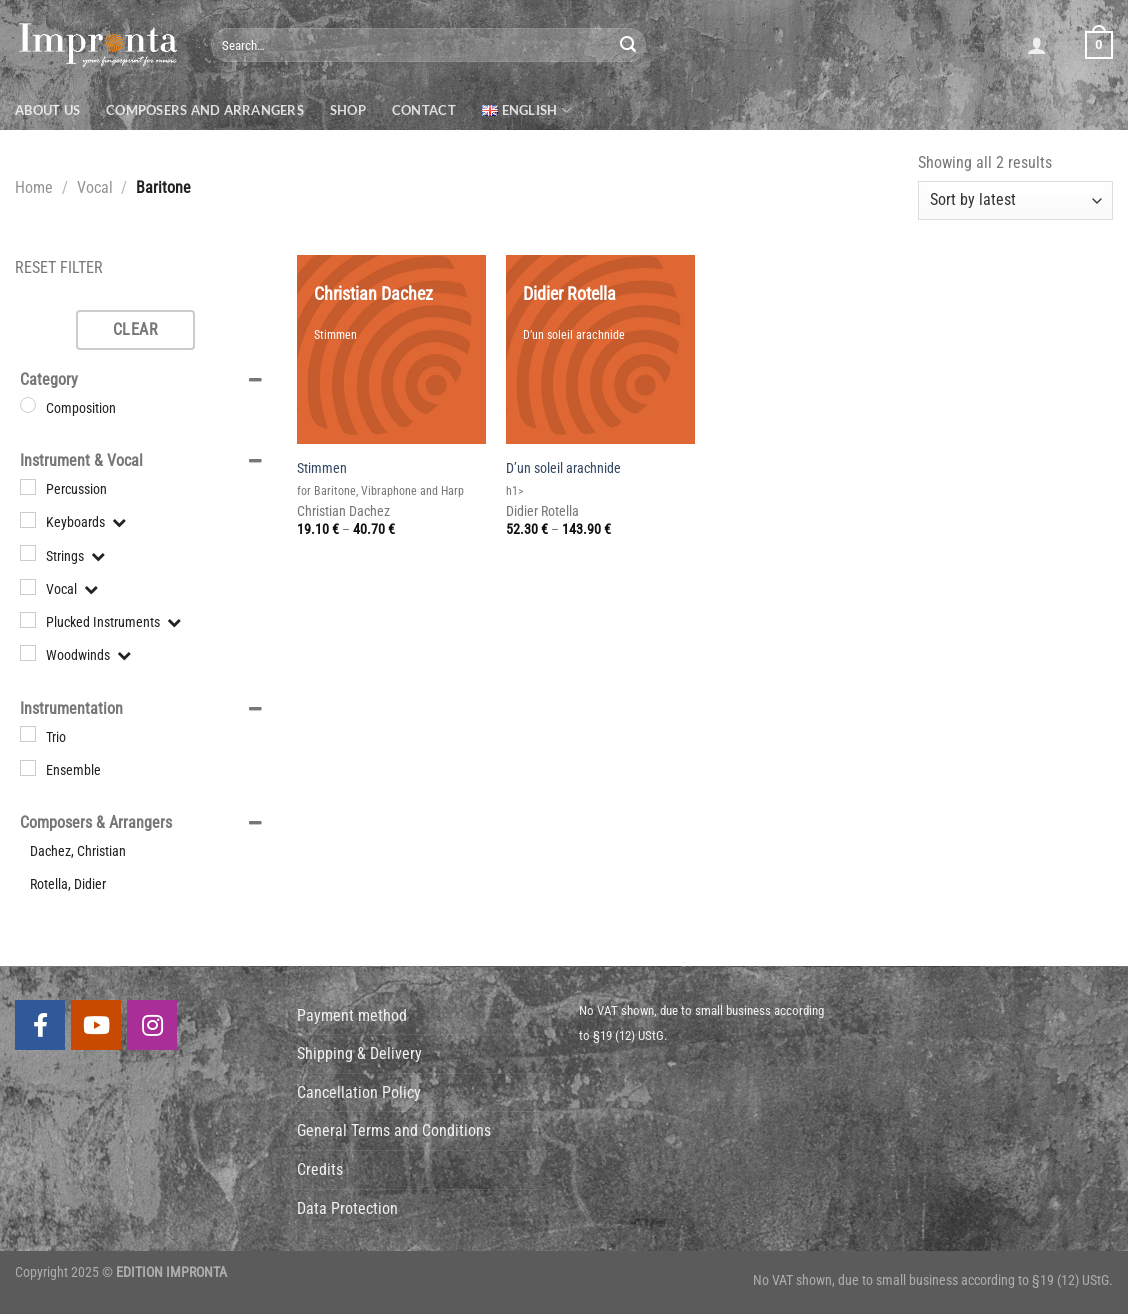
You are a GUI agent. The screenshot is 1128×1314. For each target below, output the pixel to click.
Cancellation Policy (359, 1092)
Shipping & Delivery (359, 1053)
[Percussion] (28, 487)
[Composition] (28, 405)
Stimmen (322, 468)
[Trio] (28, 734)
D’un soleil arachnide (563, 468)
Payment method (352, 1015)
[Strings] (28, 553)
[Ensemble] (28, 768)
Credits (320, 1169)
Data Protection (347, 1208)
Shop (348, 110)
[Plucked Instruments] (28, 620)
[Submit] (628, 45)
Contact (424, 110)
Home (34, 187)
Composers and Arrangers (205, 110)
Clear (135, 329)
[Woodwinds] (28, 653)
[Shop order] (1015, 200)
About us (47, 110)
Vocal (95, 187)
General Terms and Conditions (394, 1130)
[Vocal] (28, 586)
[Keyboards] (28, 520)
